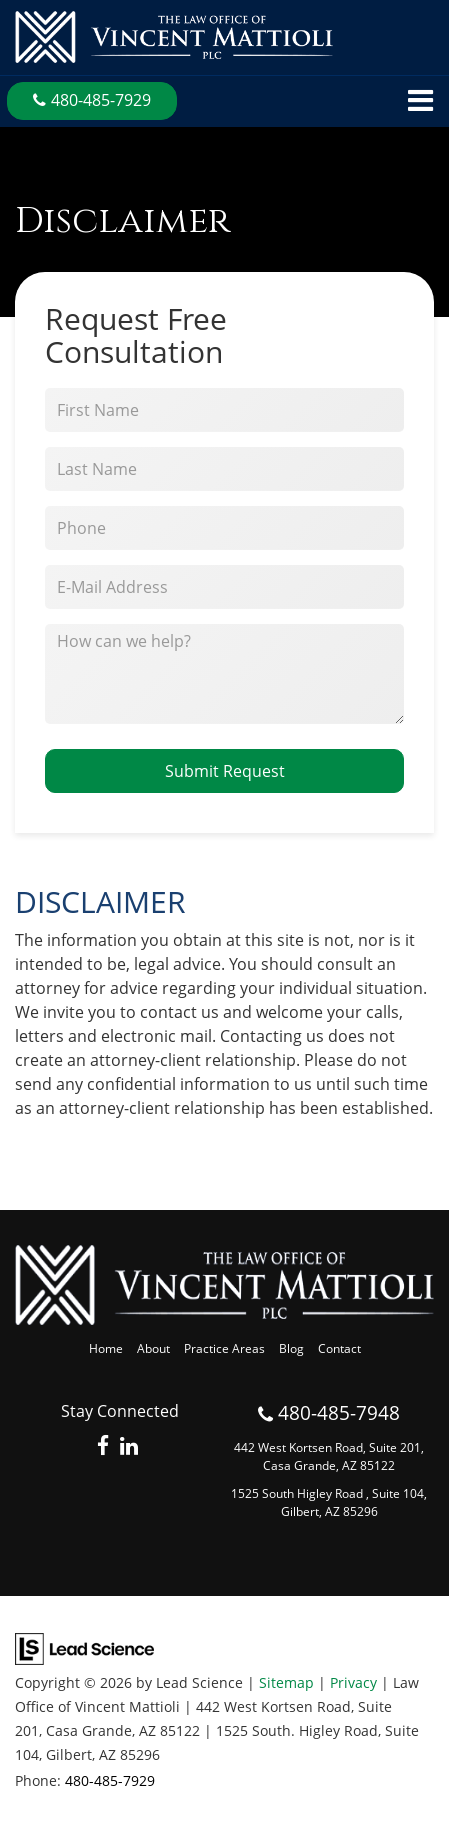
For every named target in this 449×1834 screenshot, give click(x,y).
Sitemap (286, 1682)
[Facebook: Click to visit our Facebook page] (103, 1447)
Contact (339, 1348)
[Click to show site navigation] (420, 101)
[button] (92, 101)
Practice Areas (224, 1348)
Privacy (353, 1682)
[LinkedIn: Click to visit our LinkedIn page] (129, 1447)
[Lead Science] (84, 1648)
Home (106, 1348)
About (153, 1348)
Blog (291, 1348)
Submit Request (225, 771)
